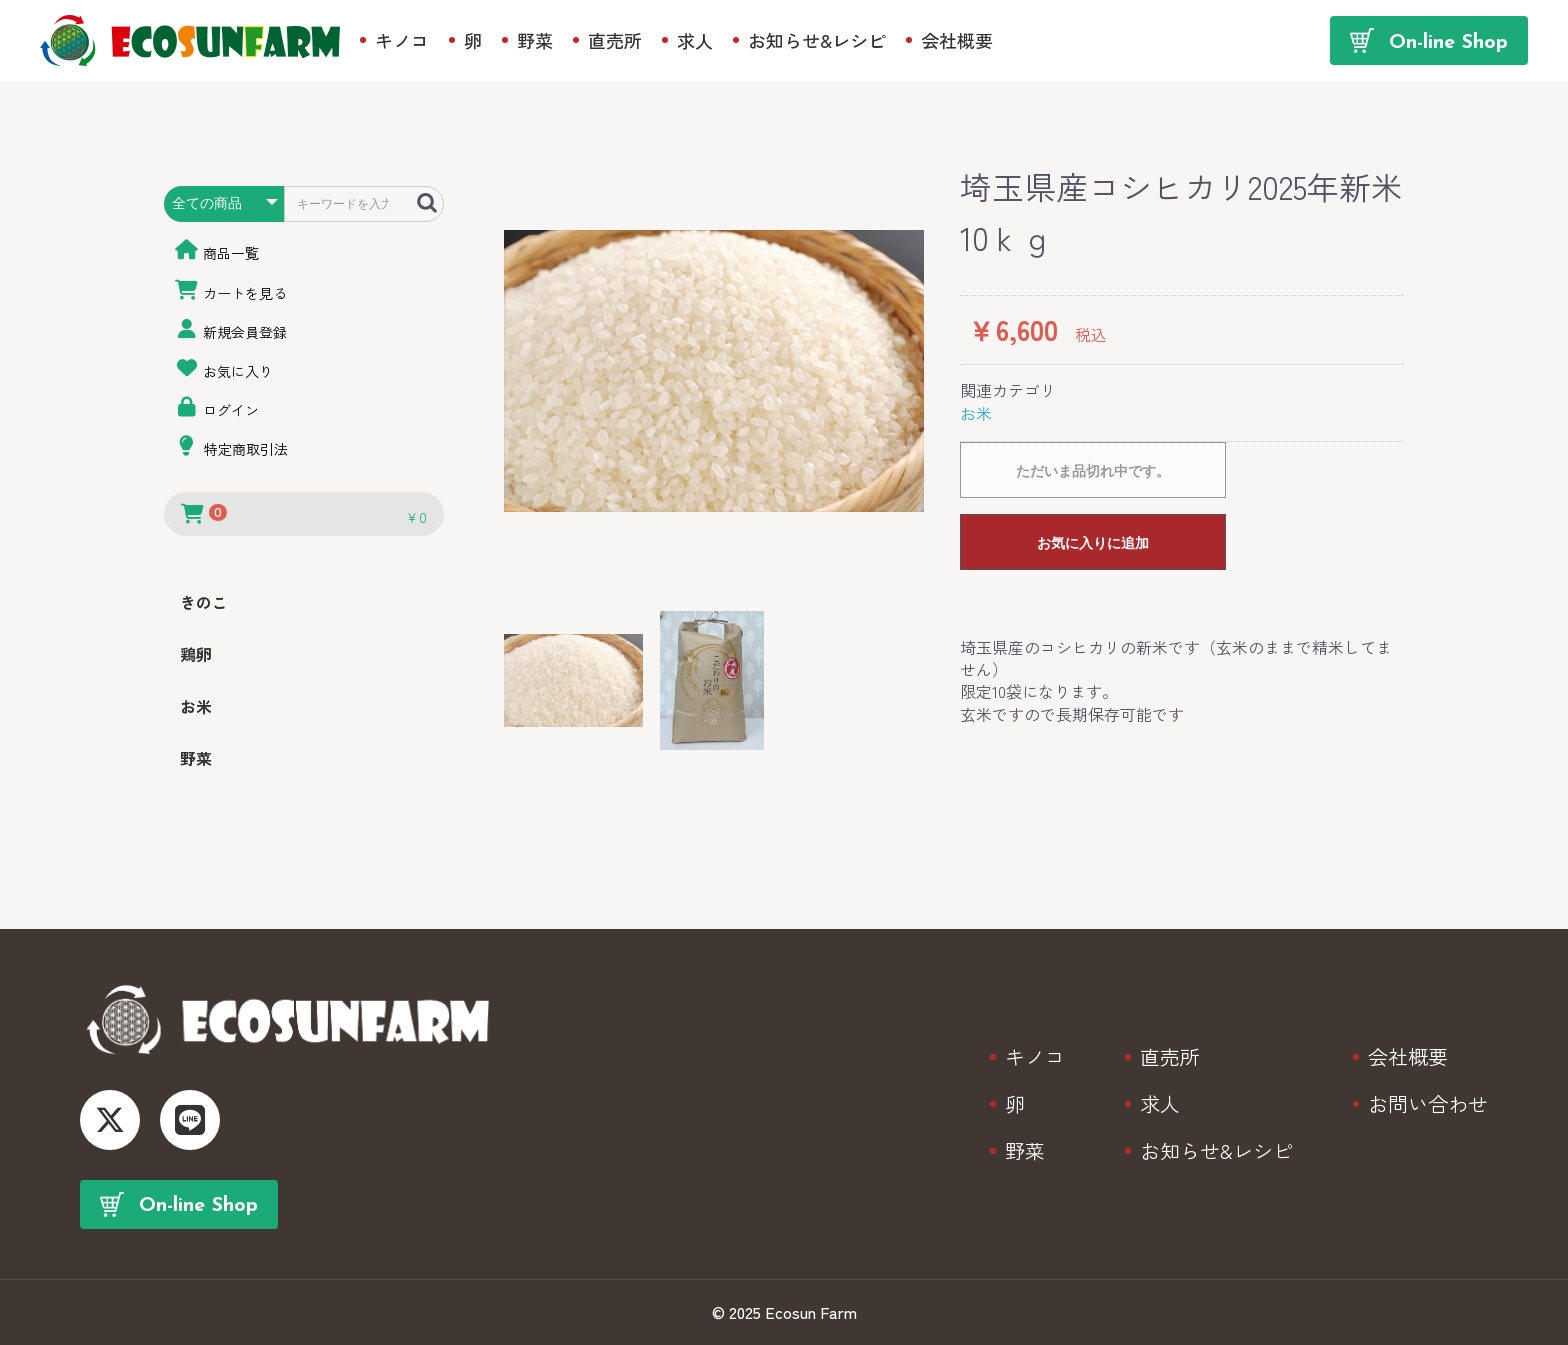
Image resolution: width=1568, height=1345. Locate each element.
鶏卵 (196, 654)
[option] (714, 371)
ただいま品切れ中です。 (1093, 471)
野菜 (196, 758)
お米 (196, 706)
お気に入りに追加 (1093, 543)
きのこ (204, 602)
